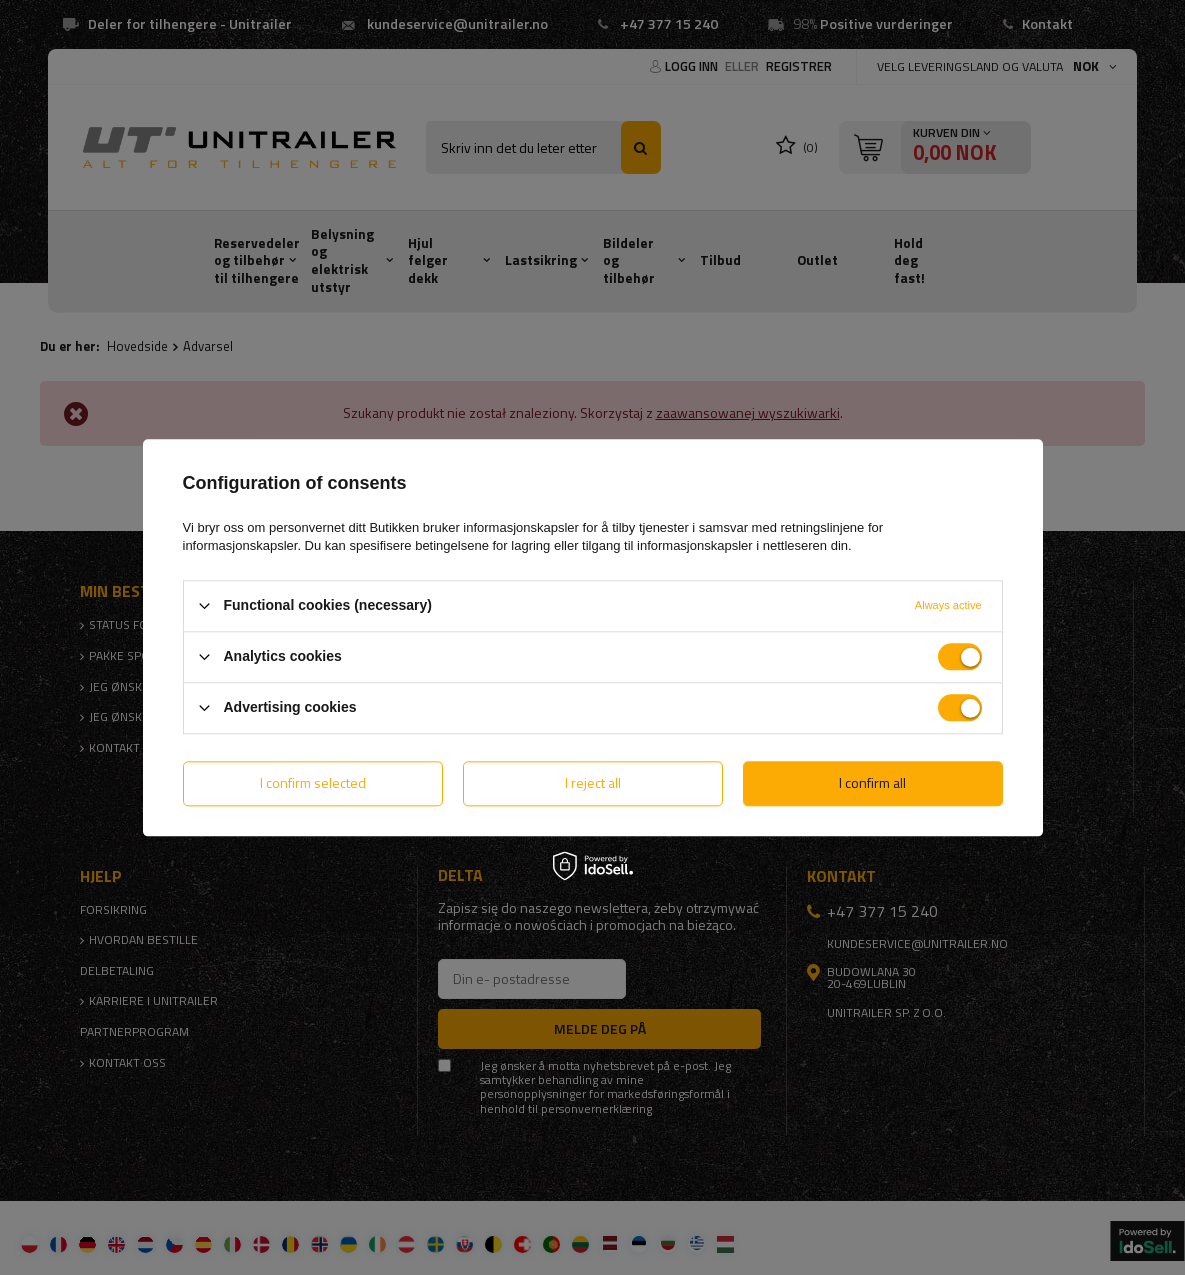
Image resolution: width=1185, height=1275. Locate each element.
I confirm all (872, 782)
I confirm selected (313, 782)
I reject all (593, 782)
